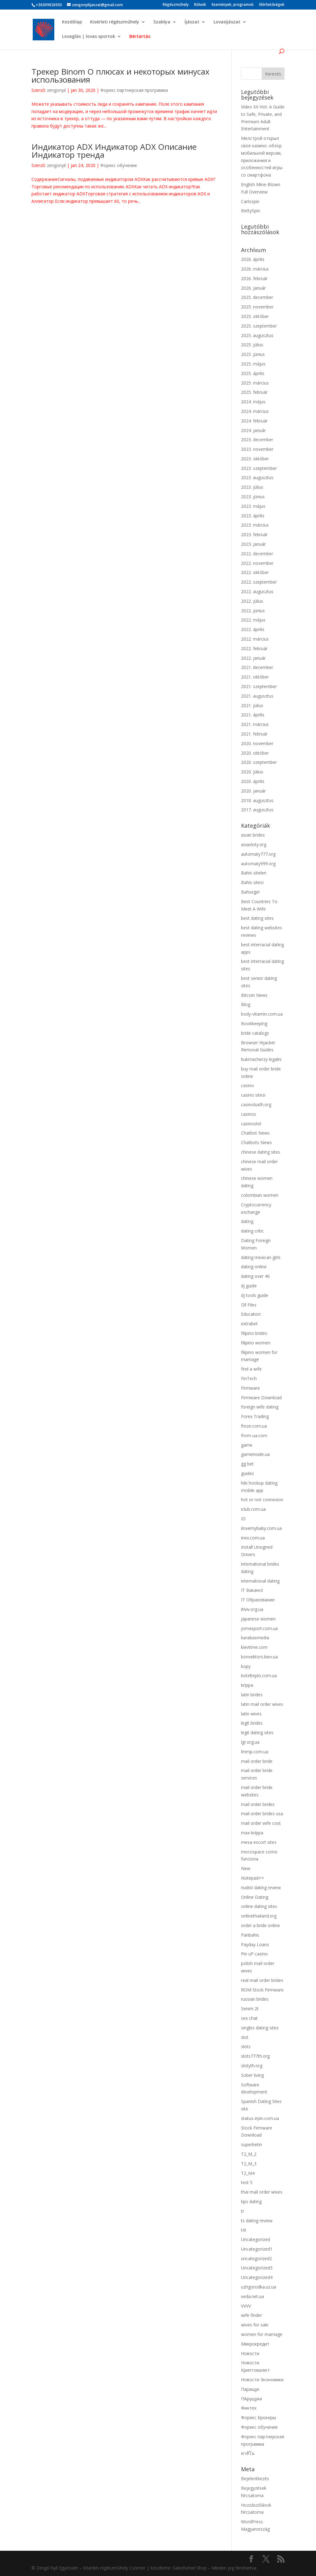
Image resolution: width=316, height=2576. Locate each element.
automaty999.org (258, 863)
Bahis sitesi (252, 882)
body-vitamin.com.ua (262, 1014)
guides (247, 1473)
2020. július (252, 772)
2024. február (254, 421)
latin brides (252, 1695)
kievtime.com (254, 1647)
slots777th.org (255, 2056)
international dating (260, 1581)
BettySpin (250, 211)
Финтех (248, 2408)
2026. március (255, 269)
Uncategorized (255, 2239)
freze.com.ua (254, 1426)
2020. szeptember (259, 762)
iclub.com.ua (253, 1509)
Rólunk (200, 5)
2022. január (253, 658)
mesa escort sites (258, 1842)
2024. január (253, 430)
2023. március (255, 525)
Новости (250, 2353)
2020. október (255, 753)
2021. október (255, 677)
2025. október (255, 316)
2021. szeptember (259, 686)
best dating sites (257, 918)
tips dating (251, 2201)
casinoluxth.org (256, 1104)
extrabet (249, 1324)
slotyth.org (251, 2066)
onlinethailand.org (258, 1916)
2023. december (257, 439)
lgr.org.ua (250, 1742)
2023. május (253, 506)
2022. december (257, 553)
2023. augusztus (257, 477)
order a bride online (260, 1925)
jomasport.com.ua (259, 1628)
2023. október (255, 459)
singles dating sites (260, 2028)
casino (247, 1085)
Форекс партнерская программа (134, 90)
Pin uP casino (254, 1954)
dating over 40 (255, 1276)
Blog (245, 1004)
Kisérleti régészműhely (114, 22)
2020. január (253, 791)
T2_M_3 (248, 2163)
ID (243, 1519)
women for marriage (261, 2334)
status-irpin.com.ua (260, 2118)
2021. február (254, 734)
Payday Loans (255, 1944)
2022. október (255, 572)
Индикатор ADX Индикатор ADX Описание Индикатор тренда (114, 150)
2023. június (253, 496)
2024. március (255, 411)
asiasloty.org (253, 844)
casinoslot (251, 1124)
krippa (247, 1685)
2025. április (252, 373)
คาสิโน (248, 2453)
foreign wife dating (259, 1407)
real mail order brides (262, 1980)
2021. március (255, 724)
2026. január (253, 288)
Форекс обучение (118, 165)
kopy (246, 1666)
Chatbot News (255, 1133)
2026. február (254, 278)
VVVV (246, 2306)
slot (244, 2037)
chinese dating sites (260, 1152)
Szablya (161, 22)
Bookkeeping (254, 1023)
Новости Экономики (262, 2379)
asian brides (253, 835)
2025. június (253, 354)
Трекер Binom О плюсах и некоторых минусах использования (120, 75)
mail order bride (256, 1761)
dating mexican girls (261, 1257)
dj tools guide (254, 1295)
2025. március (255, 383)
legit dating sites (257, 1732)
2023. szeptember (259, 468)
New (245, 1868)
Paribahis (250, 1935)
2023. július (252, 487)
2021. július (252, 705)
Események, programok (233, 5)
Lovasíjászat (227, 22)
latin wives (251, 1714)
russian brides (254, 1999)
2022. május (253, 620)
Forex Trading (255, 1416)
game (246, 1445)
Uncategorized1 (256, 2249)
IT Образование (258, 1600)
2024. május (253, 402)
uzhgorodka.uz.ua (258, 2287)
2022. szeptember (259, 582)
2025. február (254, 392)
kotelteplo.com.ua (259, 1675)
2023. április (252, 516)
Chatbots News (256, 1142)
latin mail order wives (262, 1704)
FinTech (249, 1378)
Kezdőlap (72, 22)
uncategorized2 (256, 2258)
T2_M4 (248, 2173)
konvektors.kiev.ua (259, 1657)
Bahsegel (250, 892)
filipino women (255, 1343)
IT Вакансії (252, 1590)
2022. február (254, 648)
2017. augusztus (257, 810)
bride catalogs (255, 1033)
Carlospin (250, 201)
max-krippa (252, 1833)
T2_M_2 (248, 2154)
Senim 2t (250, 2008)
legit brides (252, 1723)
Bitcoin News (254, 995)
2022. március (255, 639)
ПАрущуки (251, 2399)
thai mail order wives (261, 2192)
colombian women (259, 1195)
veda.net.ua (252, 2296)
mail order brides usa (262, 1813)
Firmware (250, 1388)
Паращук (250, 2389)
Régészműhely (176, 5)
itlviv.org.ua (252, 1609)
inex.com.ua (253, 1538)
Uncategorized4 (256, 2277)
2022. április (252, 629)
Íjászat (192, 22)
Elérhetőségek (272, 5)
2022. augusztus (257, 591)
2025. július (252, 345)
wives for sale (254, 2325)
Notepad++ (252, 1878)
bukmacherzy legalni (261, 1059)
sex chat (249, 2018)
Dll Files (248, 1305)
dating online (254, 1267)
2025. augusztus (257, 335)
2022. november (257, 563)
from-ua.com (254, 1435)
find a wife (251, 1369)
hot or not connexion (262, 1499)
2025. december (257, 297)
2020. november (257, 743)
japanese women (258, 1619)
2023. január (253, 544)
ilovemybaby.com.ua (261, 1528)
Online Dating (254, 1897)
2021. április (252, 715)
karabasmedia (255, 1638)
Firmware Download (261, 1397)
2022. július (252, 601)
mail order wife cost (261, 1823)
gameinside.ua (255, 1454)
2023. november (257, 449)
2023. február (254, 534)
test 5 (246, 2182)
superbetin (251, 2144)
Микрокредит (255, 2344)
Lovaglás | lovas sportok (88, 36)
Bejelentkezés (255, 2478)
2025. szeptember (259, 326)
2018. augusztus (257, 800)
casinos (248, 1114)
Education (251, 1314)
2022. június (253, 610)
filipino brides (254, 1333)
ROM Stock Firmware (262, 1990)
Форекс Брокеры (258, 2417)
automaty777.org (258, 854)
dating (247, 1221)
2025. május (253, 364)
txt (243, 2230)
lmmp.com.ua (254, 1752)
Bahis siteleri (253, 873)
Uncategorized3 (256, 2268)
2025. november (257, 307)
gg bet (247, 1464)
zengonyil (56, 90)
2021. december (257, 667)
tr (242, 2211)
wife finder (251, 2315)
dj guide (249, 1286)
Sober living (252, 2075)
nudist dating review (261, 1887)
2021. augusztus (257, 696)
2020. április (252, 781)
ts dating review (256, 2220)
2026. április (252, 259)
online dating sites (259, 1906)
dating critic (252, 1231)
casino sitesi (253, 1095)
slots (246, 2046)
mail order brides (258, 1804)
